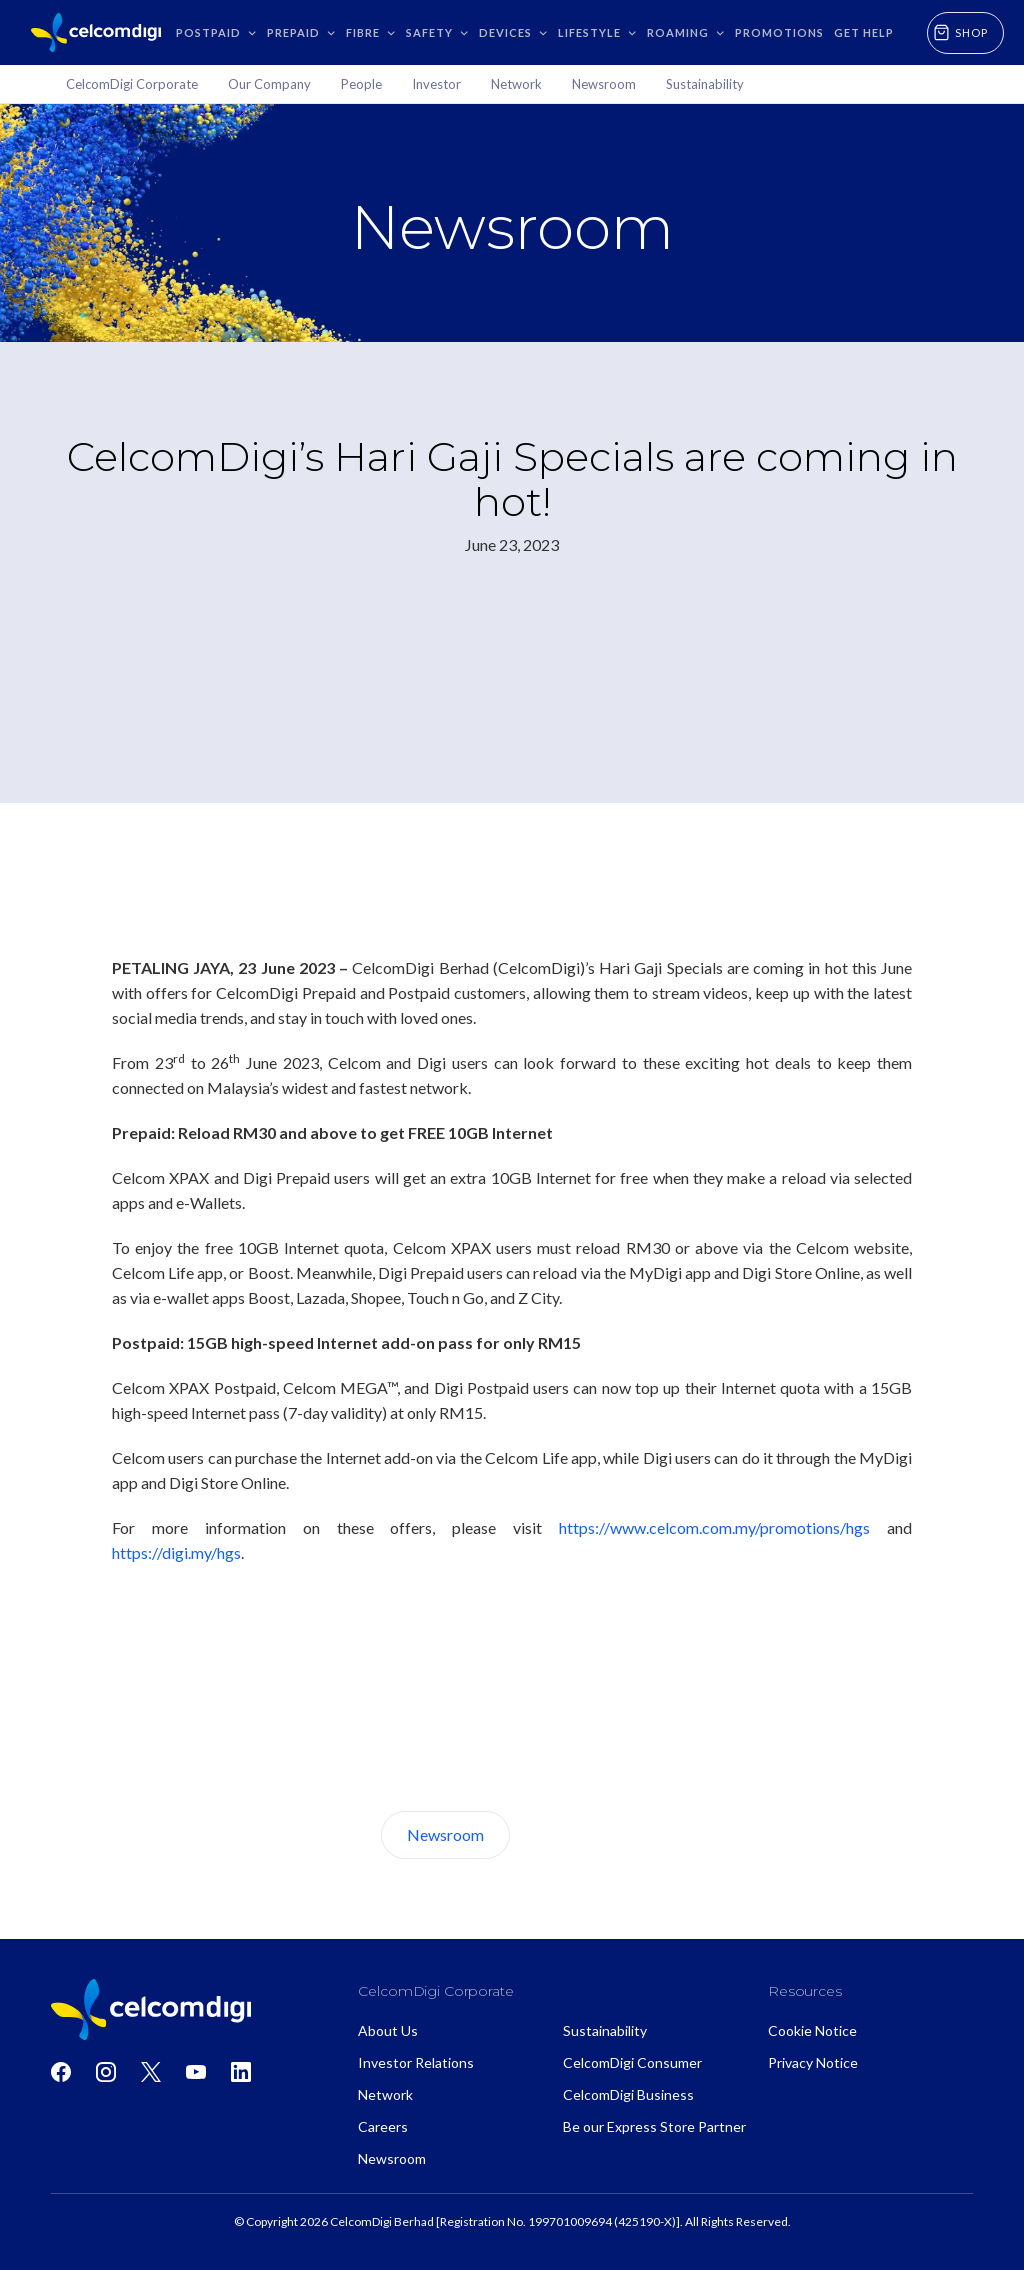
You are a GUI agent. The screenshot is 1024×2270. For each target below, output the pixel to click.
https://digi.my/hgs (176, 1552)
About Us (585, 1834)
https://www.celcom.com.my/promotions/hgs (714, 1527)
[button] (216, 32)
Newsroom (445, 1834)
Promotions (779, 32)
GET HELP (864, 32)
